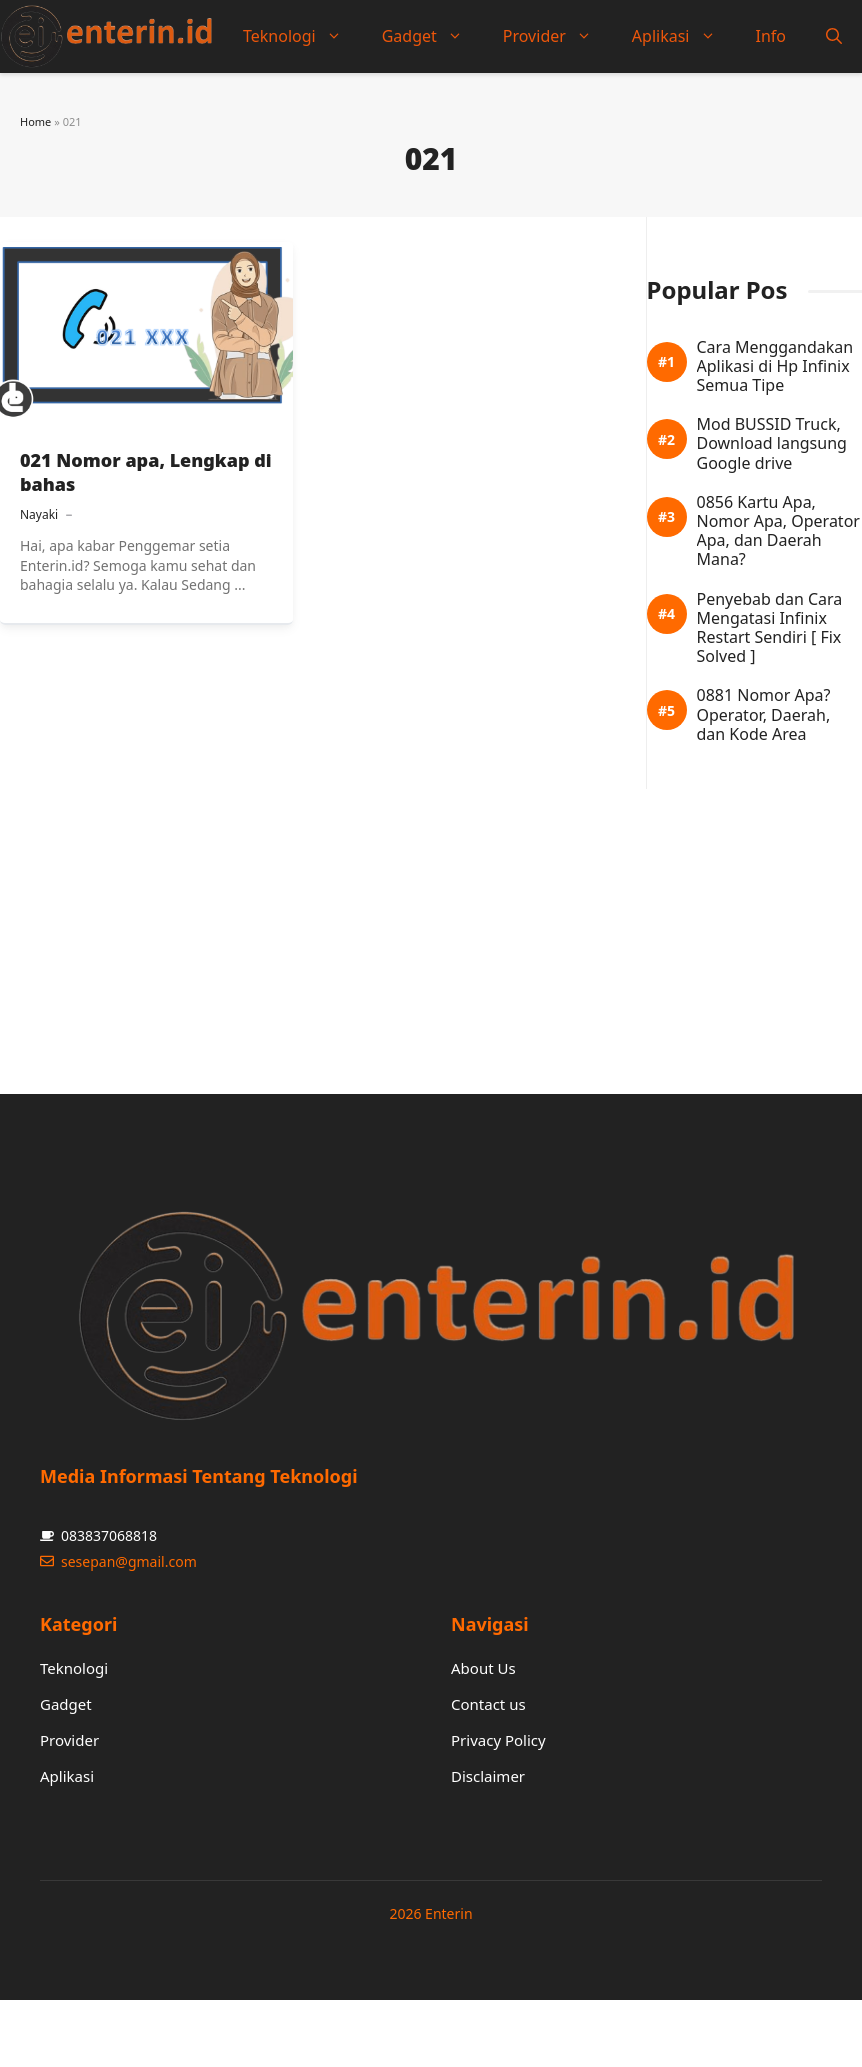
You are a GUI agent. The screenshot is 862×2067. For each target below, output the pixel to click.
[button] (834, 36)
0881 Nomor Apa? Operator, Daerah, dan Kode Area (764, 715)
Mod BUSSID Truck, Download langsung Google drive (772, 444)
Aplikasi (684, 36)
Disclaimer (488, 1776)
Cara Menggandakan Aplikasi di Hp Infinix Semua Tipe (775, 367)
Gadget (432, 36)
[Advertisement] (394, 929)
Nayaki (39, 514)
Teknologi (302, 36)
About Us (483, 1668)
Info (771, 36)
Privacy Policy (498, 1740)
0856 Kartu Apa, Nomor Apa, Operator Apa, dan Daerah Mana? (778, 531)
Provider (557, 36)
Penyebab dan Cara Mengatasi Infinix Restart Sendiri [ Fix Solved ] (770, 628)
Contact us (488, 1704)
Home (35, 121)
